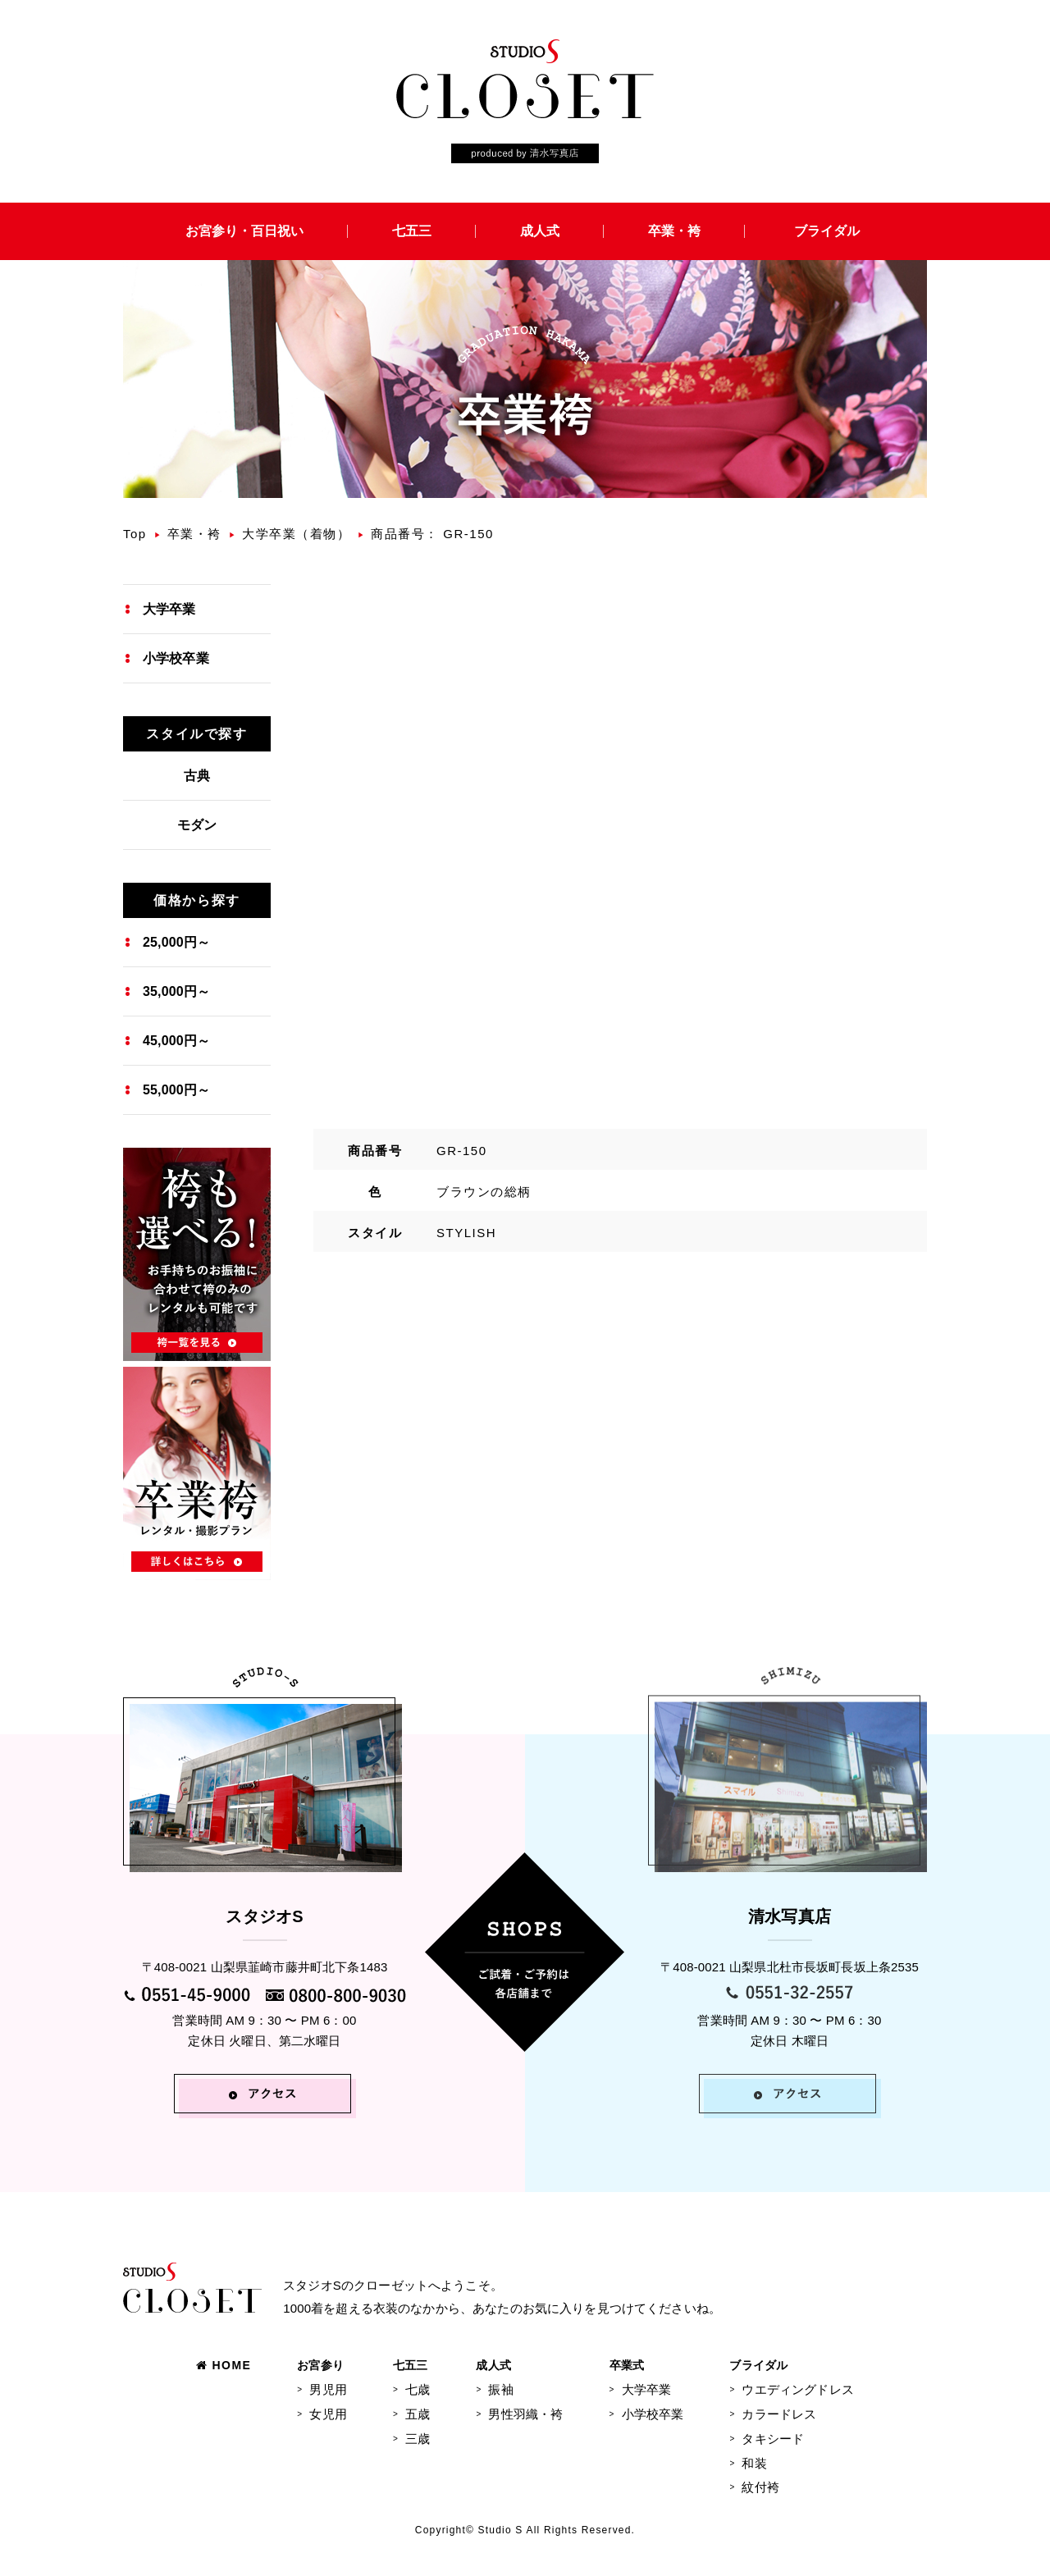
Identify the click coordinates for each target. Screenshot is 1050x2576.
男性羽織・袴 (525, 2414)
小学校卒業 (176, 658)
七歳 (417, 2389)
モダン (197, 825)
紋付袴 (760, 2487)
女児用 (327, 2414)
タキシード (773, 2439)
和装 (754, 2463)
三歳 (417, 2439)
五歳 (417, 2414)
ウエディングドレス (797, 2389)
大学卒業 (169, 609)
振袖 (500, 2389)
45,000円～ (176, 1041)
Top (135, 534)
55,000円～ (176, 1090)
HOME (223, 2365)
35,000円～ (176, 991)
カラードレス (779, 2414)
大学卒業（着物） (296, 534)
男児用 (327, 2389)
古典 (197, 776)
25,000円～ (176, 942)
